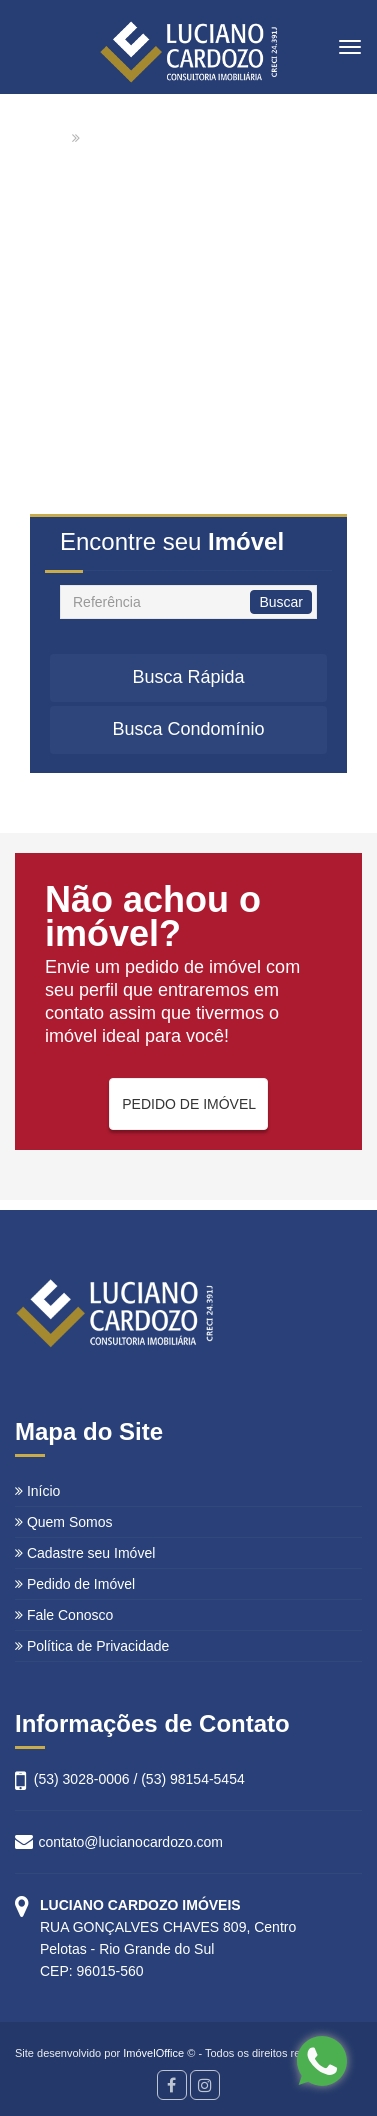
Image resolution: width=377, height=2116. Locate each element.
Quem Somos (63, 1522)
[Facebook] (172, 2085)
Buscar (281, 602)
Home (48, 138)
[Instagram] (205, 2085)
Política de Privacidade (92, 1646)
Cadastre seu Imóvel (85, 1553)
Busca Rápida (188, 677)
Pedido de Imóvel (75, 1584)
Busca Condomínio (188, 729)
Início (37, 1491)
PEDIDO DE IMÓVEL (189, 1104)
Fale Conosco (64, 1615)
